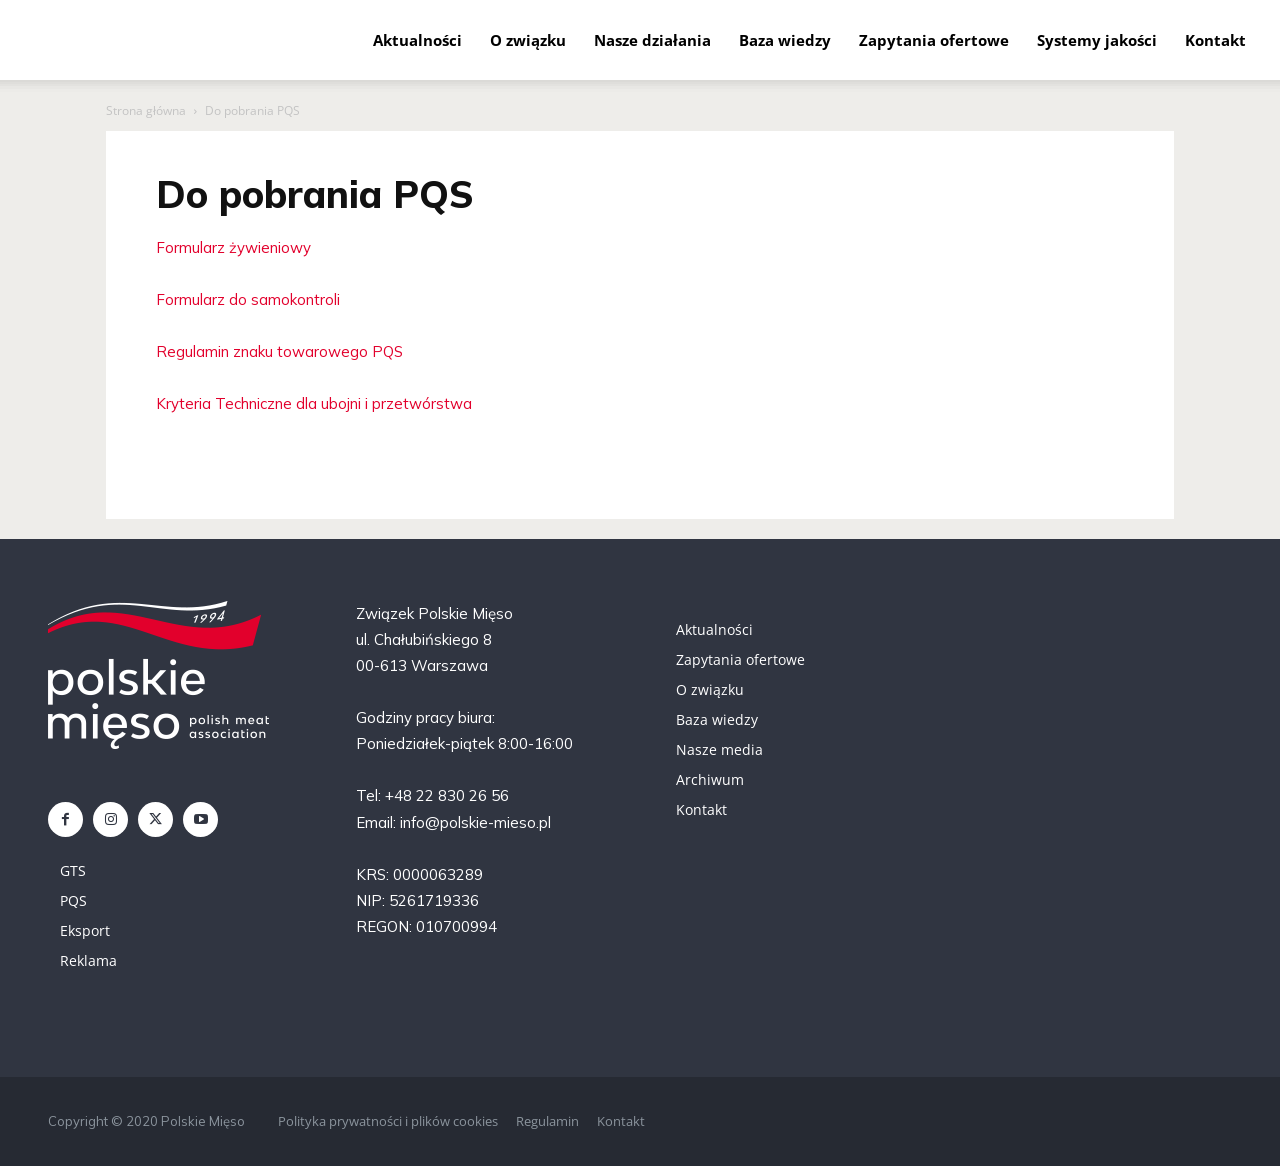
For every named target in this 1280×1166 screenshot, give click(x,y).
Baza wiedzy (785, 40)
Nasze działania (652, 40)
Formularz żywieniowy (233, 247)
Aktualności (417, 40)
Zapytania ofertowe (934, 40)
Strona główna (146, 110)
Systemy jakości (1097, 40)
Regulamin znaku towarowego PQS (279, 351)
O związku (528, 40)
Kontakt (1215, 40)
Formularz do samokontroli (248, 299)
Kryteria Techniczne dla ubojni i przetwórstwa (314, 403)
